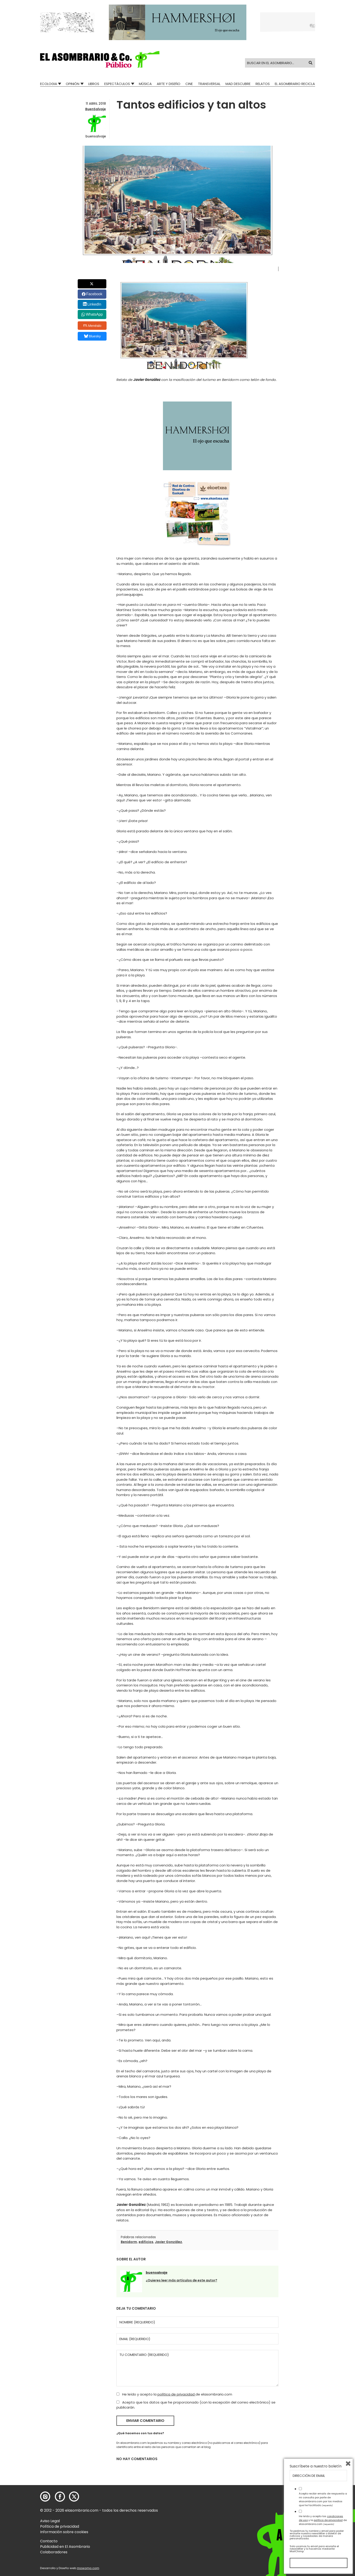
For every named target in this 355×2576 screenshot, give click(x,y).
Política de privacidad (59, 2526)
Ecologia (48, 83)
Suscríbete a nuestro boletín (315, 2466)
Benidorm (129, 2242)
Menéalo (92, 325)
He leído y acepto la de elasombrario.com (174, 2394)
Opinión (72, 83)
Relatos (263, 83)
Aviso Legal (50, 2521)
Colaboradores (53, 2552)
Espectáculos (117, 83)
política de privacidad (176, 2394)
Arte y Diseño (168, 83)
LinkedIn (94, 304)
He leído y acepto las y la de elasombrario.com (323, 2520)
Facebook (94, 294)
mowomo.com (88, 2568)
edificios (146, 2242)
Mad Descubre (238, 83)
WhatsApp (94, 314)
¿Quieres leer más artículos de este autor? (181, 2280)
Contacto (49, 2541)
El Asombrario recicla (295, 83)
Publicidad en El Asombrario (65, 2546)
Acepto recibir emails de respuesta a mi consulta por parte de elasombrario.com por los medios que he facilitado (323, 2499)
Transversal (209, 83)
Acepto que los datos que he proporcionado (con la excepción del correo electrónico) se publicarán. (195, 2405)
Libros (93, 83)
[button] (100, 59)
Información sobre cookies (64, 2532)
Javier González (168, 2242)
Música (145, 83)
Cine (189, 83)
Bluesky (92, 336)
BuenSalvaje (95, 109)
